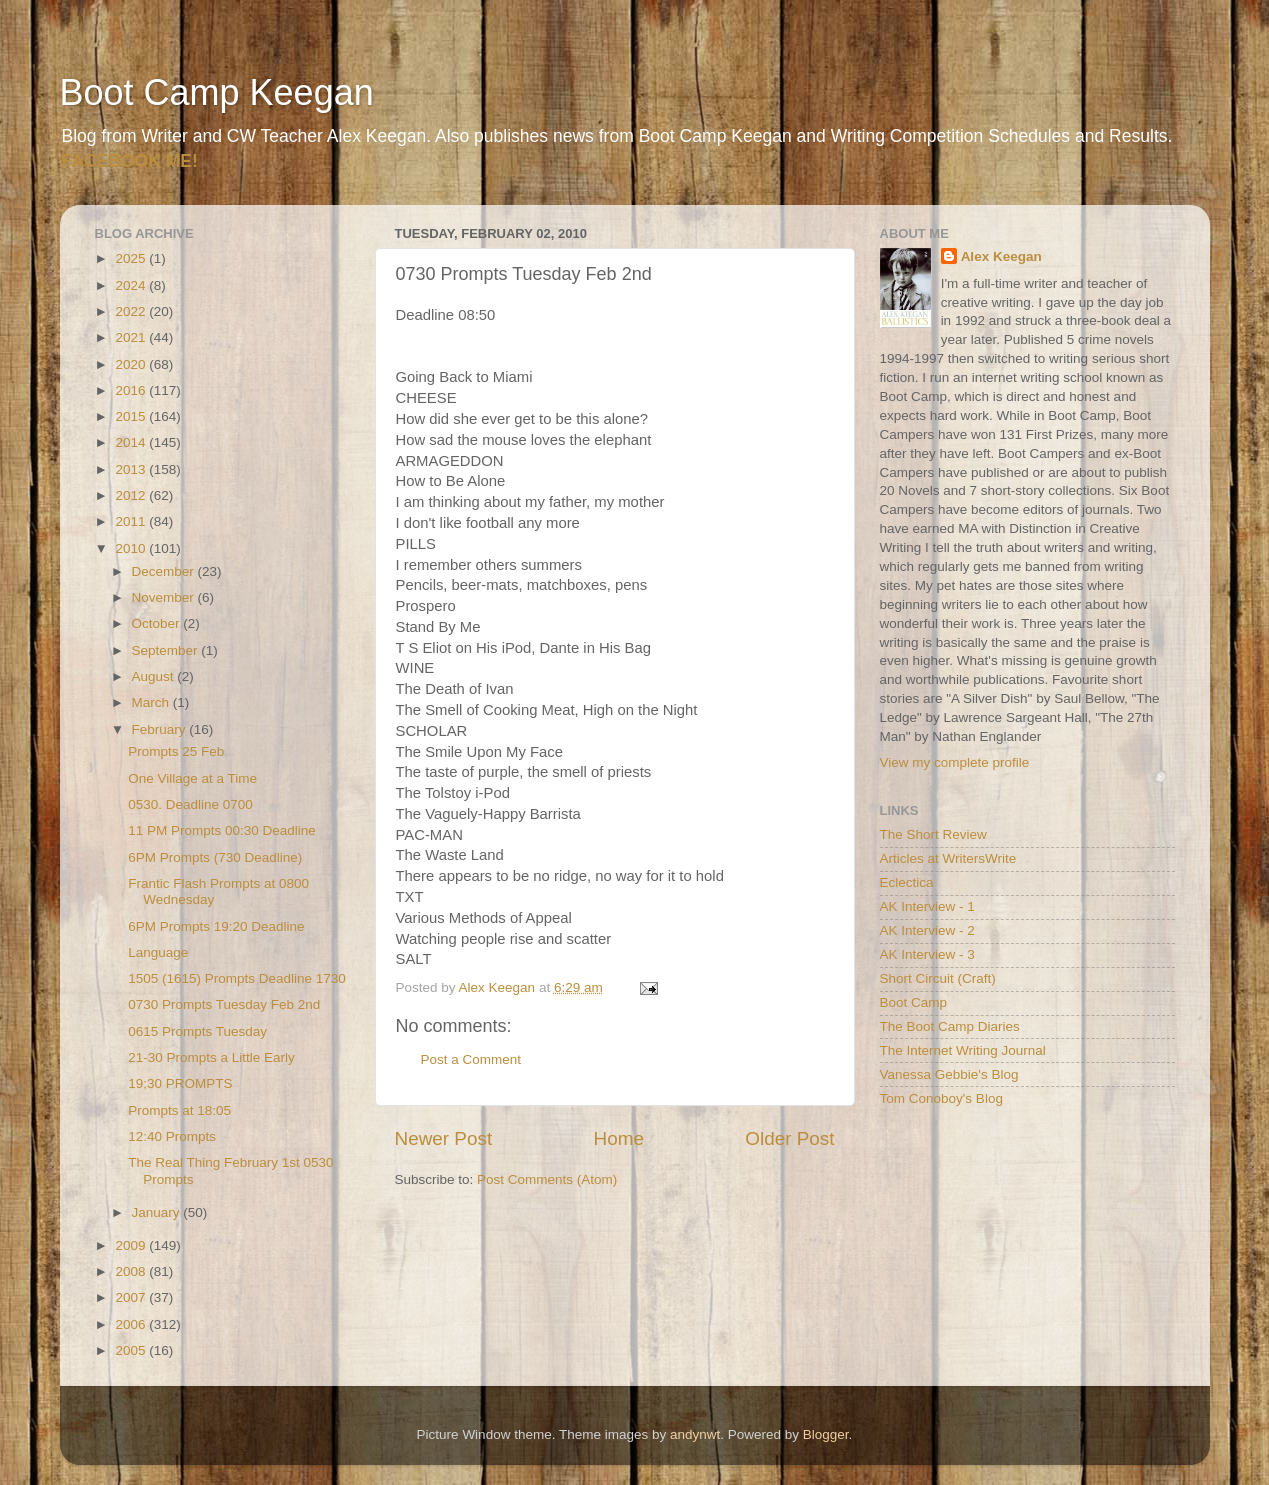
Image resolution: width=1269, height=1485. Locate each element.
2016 (132, 390)
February (161, 729)
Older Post (789, 1138)
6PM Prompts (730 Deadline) (215, 857)
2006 (132, 1324)
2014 (132, 442)
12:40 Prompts (172, 1136)
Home (619, 1138)
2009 (132, 1245)
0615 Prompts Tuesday (197, 1031)
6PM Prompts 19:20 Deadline (216, 926)
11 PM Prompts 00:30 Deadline (222, 830)
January (158, 1212)
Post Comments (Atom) (547, 1179)
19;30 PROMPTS (180, 1083)
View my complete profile (955, 762)
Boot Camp (914, 1002)
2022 (132, 311)
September (167, 650)
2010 (132, 548)
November (165, 597)
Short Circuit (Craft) (938, 978)
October (158, 623)
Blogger (826, 1434)
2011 (132, 521)
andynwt (695, 1434)
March (152, 702)
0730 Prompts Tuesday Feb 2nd (224, 1004)
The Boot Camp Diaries (950, 1026)
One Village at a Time (192, 778)
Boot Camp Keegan (217, 92)
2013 (132, 469)
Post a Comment (471, 1059)
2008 (132, 1271)
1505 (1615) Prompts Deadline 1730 (237, 978)
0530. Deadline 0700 (190, 804)
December (165, 571)
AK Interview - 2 (927, 930)
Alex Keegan (1001, 256)
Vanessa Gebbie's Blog (949, 1074)
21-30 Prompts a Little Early (211, 1057)
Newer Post (444, 1138)
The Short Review (933, 834)
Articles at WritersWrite (948, 858)
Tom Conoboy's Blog (941, 1098)
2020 (132, 364)
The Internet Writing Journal (963, 1050)
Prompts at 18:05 (179, 1110)
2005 (132, 1350)
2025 (132, 258)
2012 (132, 495)
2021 (132, 337)
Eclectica (907, 882)
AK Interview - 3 (927, 954)
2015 (132, 416)
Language (158, 952)
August (155, 676)
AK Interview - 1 (927, 906)
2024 (132, 285)
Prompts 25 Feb (176, 751)
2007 (132, 1297)
